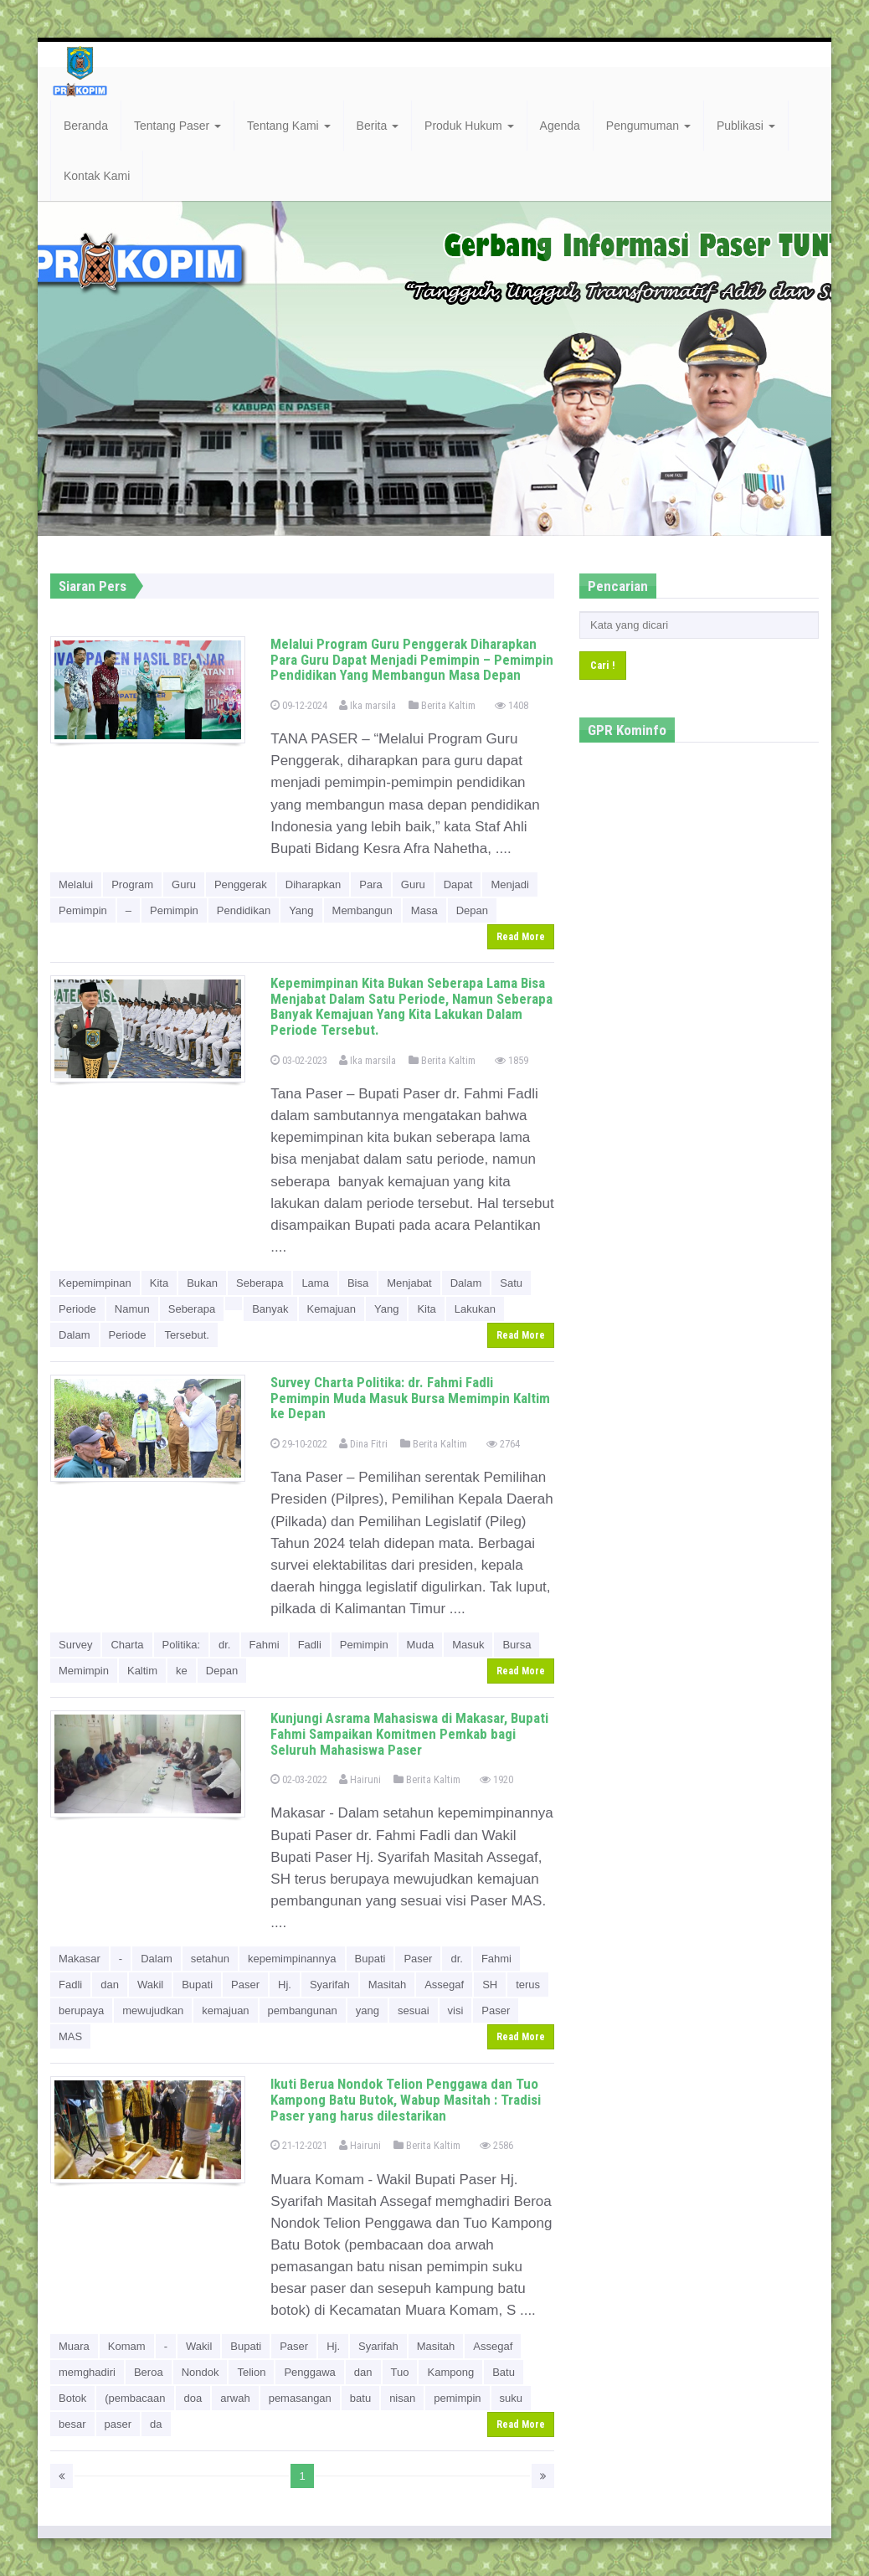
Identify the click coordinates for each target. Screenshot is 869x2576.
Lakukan (475, 1309)
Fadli (309, 1644)
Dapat (458, 884)
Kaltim (142, 1670)
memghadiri (87, 2372)
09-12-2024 (298, 705)
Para (370, 884)
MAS (70, 2036)
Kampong (450, 2372)
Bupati (370, 1958)
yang (367, 2010)
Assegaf (444, 1984)
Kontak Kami (97, 176)
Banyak (270, 1309)
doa (193, 2398)
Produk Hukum (468, 125)
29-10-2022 (298, 1443)
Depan (472, 910)
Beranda (86, 125)
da (156, 2424)
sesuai (413, 2010)
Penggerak (240, 884)
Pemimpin (83, 910)
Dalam (466, 1283)
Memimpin (84, 1670)
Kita (159, 1283)
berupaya (81, 2010)
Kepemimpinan (95, 1283)
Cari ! (602, 665)
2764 (503, 1443)
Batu (503, 2372)
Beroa (148, 2372)
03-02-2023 (298, 1060)
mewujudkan (152, 2010)
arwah (234, 2398)
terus (528, 1984)
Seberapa (259, 1283)
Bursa (516, 1644)
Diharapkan (313, 884)
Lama (315, 1283)
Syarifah (330, 1984)
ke (182, 1670)
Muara (74, 2346)
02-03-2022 (298, 1779)
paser (118, 2424)
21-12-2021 (298, 2145)
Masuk (468, 1644)
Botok (72, 2398)
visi (456, 2010)
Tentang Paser (177, 125)
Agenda (560, 125)
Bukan (202, 1283)
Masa (424, 910)
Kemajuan (332, 1309)
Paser (418, 1958)
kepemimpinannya (292, 1958)
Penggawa (309, 2372)
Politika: (181, 1644)
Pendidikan (243, 910)
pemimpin (457, 2398)
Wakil (150, 1984)
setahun (210, 1958)
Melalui (76, 884)
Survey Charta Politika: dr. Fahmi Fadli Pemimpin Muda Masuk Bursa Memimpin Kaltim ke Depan (410, 1398)
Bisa (357, 1283)
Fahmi (264, 1644)
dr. (224, 1644)
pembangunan (302, 2010)
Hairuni (360, 1779)
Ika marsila (367, 705)
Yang (301, 910)
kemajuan (225, 2010)
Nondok (200, 2372)
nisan (402, 2398)
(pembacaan (135, 2398)
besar (72, 2424)
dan (109, 1984)
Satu (511, 1283)
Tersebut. (186, 1335)
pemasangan (300, 2398)
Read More (520, 937)
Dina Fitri (363, 1443)
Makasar (79, 1958)
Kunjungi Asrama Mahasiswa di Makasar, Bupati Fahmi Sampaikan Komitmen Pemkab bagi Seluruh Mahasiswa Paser (409, 1733)
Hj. (284, 1984)
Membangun (362, 910)
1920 (496, 1779)
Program (132, 884)
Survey (75, 1644)
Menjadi (510, 884)
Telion (251, 2372)
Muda (420, 1644)
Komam (127, 2346)
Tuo (400, 2372)
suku (511, 2398)
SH (489, 1984)
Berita (378, 125)
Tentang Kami (289, 125)
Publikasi (746, 125)
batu (360, 2398)
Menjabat (409, 1283)
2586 (496, 2145)
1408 (511, 705)
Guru (184, 884)
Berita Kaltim (442, 705)
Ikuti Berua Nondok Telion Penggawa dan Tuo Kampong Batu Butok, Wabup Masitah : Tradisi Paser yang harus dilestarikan (405, 2099)
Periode (77, 1309)
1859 (511, 1060)
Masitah (387, 1984)
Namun (132, 1309)
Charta (127, 1644)
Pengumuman (648, 125)
